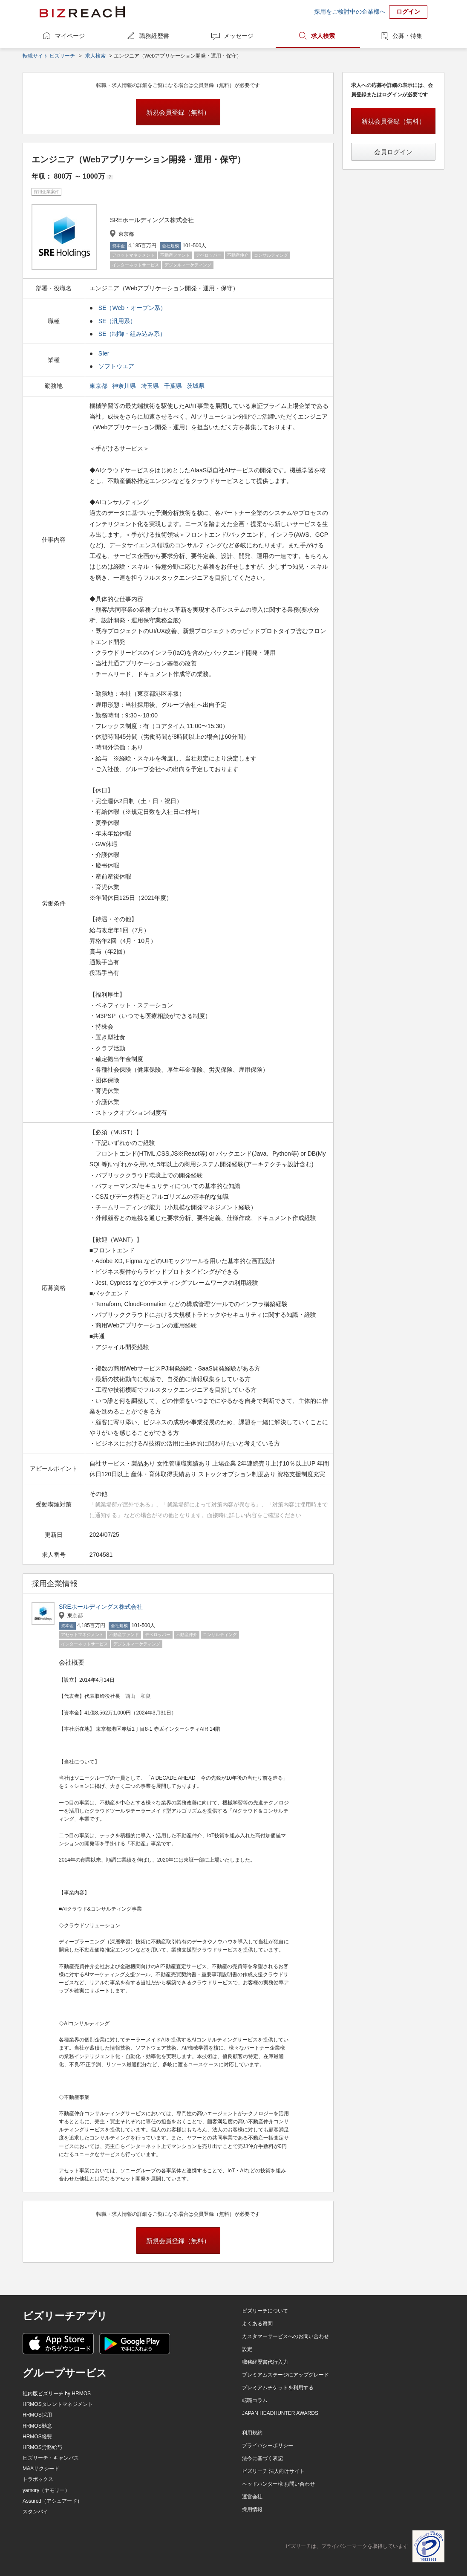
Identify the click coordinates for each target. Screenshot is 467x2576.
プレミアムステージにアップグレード (285, 2375)
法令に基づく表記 (262, 2458)
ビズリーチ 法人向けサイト (273, 2471)
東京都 (99, 385)
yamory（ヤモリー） (46, 2490)
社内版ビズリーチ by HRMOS (57, 2394)
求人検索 (323, 35)
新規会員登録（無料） (178, 112)
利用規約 (252, 2433)
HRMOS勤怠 (37, 2426)
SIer (104, 353)
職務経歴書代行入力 (265, 2362)
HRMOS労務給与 (42, 2447)
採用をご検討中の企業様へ (350, 11)
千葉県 (174, 385)
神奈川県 (125, 385)
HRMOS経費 (37, 2437)
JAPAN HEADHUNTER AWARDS (280, 2413)
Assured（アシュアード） (52, 2501)
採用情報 (252, 2509)
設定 (247, 2349)
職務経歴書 (154, 35)
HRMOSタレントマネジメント (58, 2404)
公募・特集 (407, 35)
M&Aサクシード (41, 2469)
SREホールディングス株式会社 (101, 1606)
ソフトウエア (116, 366)
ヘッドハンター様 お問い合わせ (278, 2484)
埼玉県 (151, 385)
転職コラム (255, 2400)
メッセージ (239, 35)
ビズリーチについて (265, 2311)
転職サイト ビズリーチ (49, 56)
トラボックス (38, 2479)
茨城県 (196, 385)
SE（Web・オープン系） (132, 307)
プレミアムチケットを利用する (278, 2388)
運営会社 (252, 2497)
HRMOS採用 (37, 2415)
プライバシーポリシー (267, 2446)
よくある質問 (257, 2324)
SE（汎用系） (117, 321)
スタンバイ (35, 2512)
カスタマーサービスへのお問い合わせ (285, 2336)
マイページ (70, 35)
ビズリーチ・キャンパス (51, 2458)
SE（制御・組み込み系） (132, 333)
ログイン (408, 11)
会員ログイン (393, 152)
